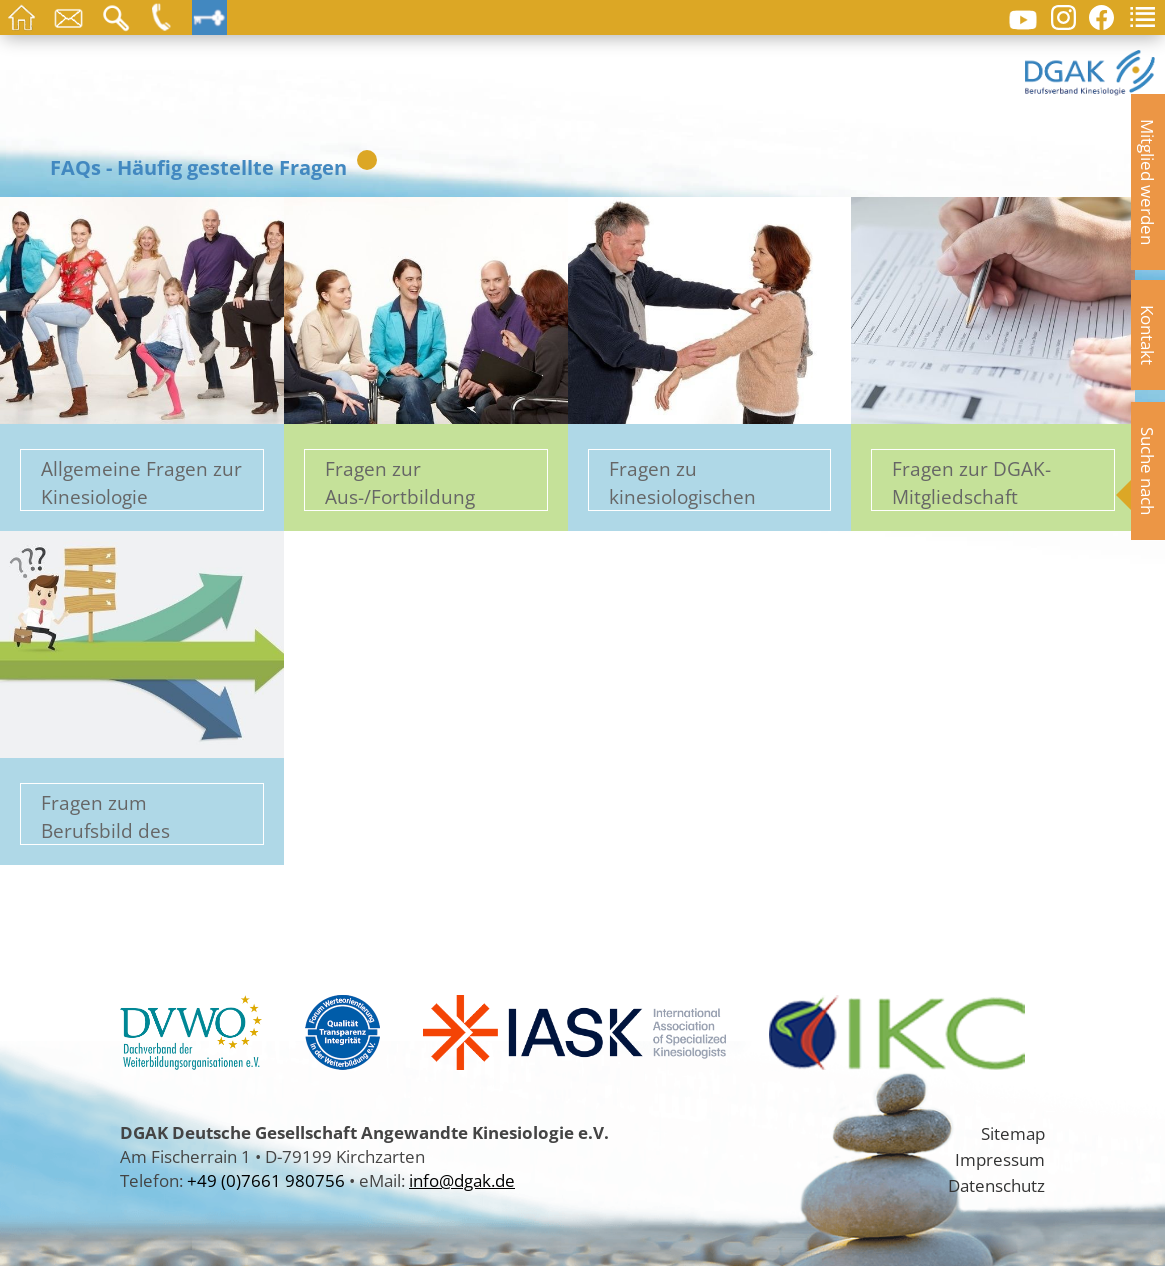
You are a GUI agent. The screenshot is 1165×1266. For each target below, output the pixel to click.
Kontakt (1148, 335)
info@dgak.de (462, 1180)
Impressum (1000, 1159)
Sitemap (1013, 1133)
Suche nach (1148, 471)
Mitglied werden (1148, 182)
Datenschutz (996, 1185)
